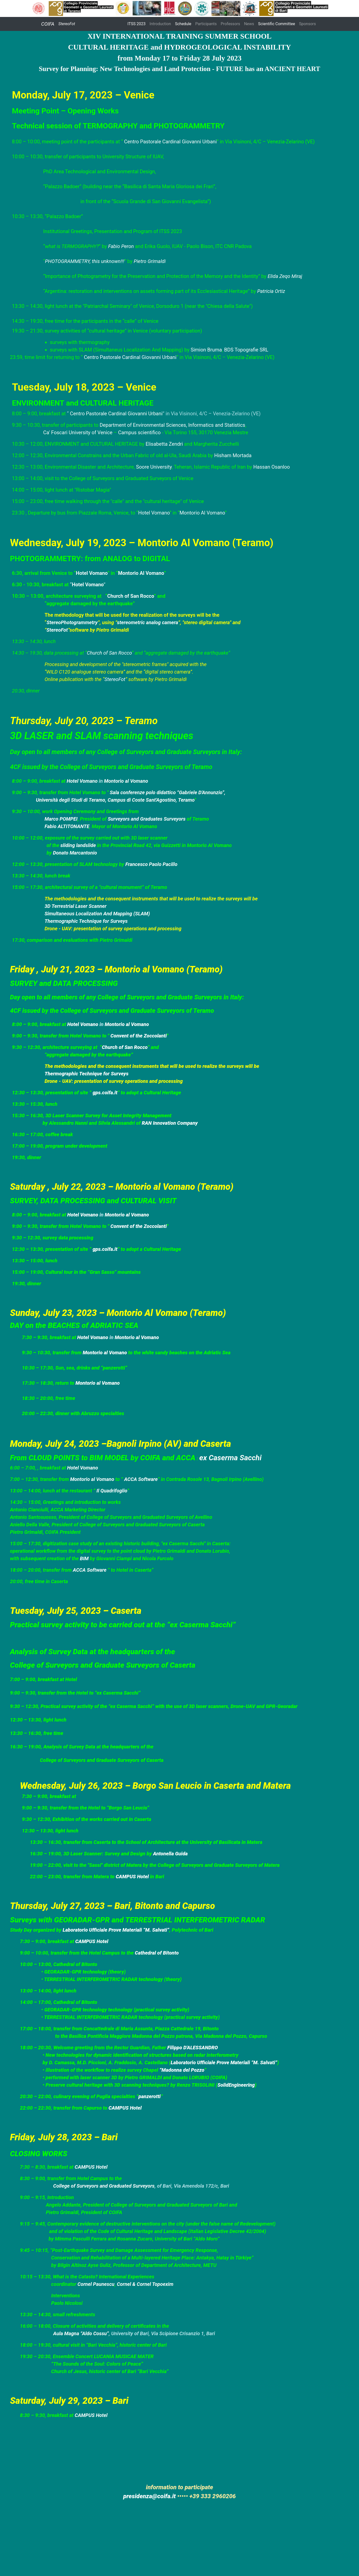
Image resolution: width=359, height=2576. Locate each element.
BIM (84, 1558)
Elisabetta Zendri (164, 444)
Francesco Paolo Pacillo (151, 864)
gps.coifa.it (104, 1093)
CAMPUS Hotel (132, 1877)
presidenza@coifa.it (149, 2496)
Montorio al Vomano (126, 781)
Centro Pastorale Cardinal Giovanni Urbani (170, 142)
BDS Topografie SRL (246, 350)
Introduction (160, 23)
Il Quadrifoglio (111, 1491)
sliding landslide (78, 845)
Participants (206, 23)
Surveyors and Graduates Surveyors (146, 819)
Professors (230, 23)
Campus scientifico (139, 432)
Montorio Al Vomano (202, 513)
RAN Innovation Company (170, 1123)
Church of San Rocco (130, 596)
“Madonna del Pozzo (181, 2070)
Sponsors (307, 23)
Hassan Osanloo (271, 467)
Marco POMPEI (61, 819)
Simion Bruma (206, 350)
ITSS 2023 (137, 23)
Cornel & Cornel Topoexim (145, 2284)
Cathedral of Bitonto (157, 1953)
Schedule (183, 23)
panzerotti (149, 2096)
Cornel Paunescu (96, 2284)
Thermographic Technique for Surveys (86, 921)
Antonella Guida (170, 1854)
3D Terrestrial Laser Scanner (76, 906)
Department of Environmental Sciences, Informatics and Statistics (172, 425)
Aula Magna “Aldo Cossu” (81, 2333)
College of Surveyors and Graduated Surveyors (104, 2186)
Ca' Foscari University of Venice (77, 432)
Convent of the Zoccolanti (138, 1036)
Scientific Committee (276, 23)
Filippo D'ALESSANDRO (192, 2048)
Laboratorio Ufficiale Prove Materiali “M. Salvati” (116, 1930)
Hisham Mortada (233, 455)
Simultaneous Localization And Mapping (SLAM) (97, 914)
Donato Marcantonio (75, 853)
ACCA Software (141, 1479)
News (249, 23)
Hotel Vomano (154, 513)
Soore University (154, 467)
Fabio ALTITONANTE (67, 826)
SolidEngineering (236, 2085)
